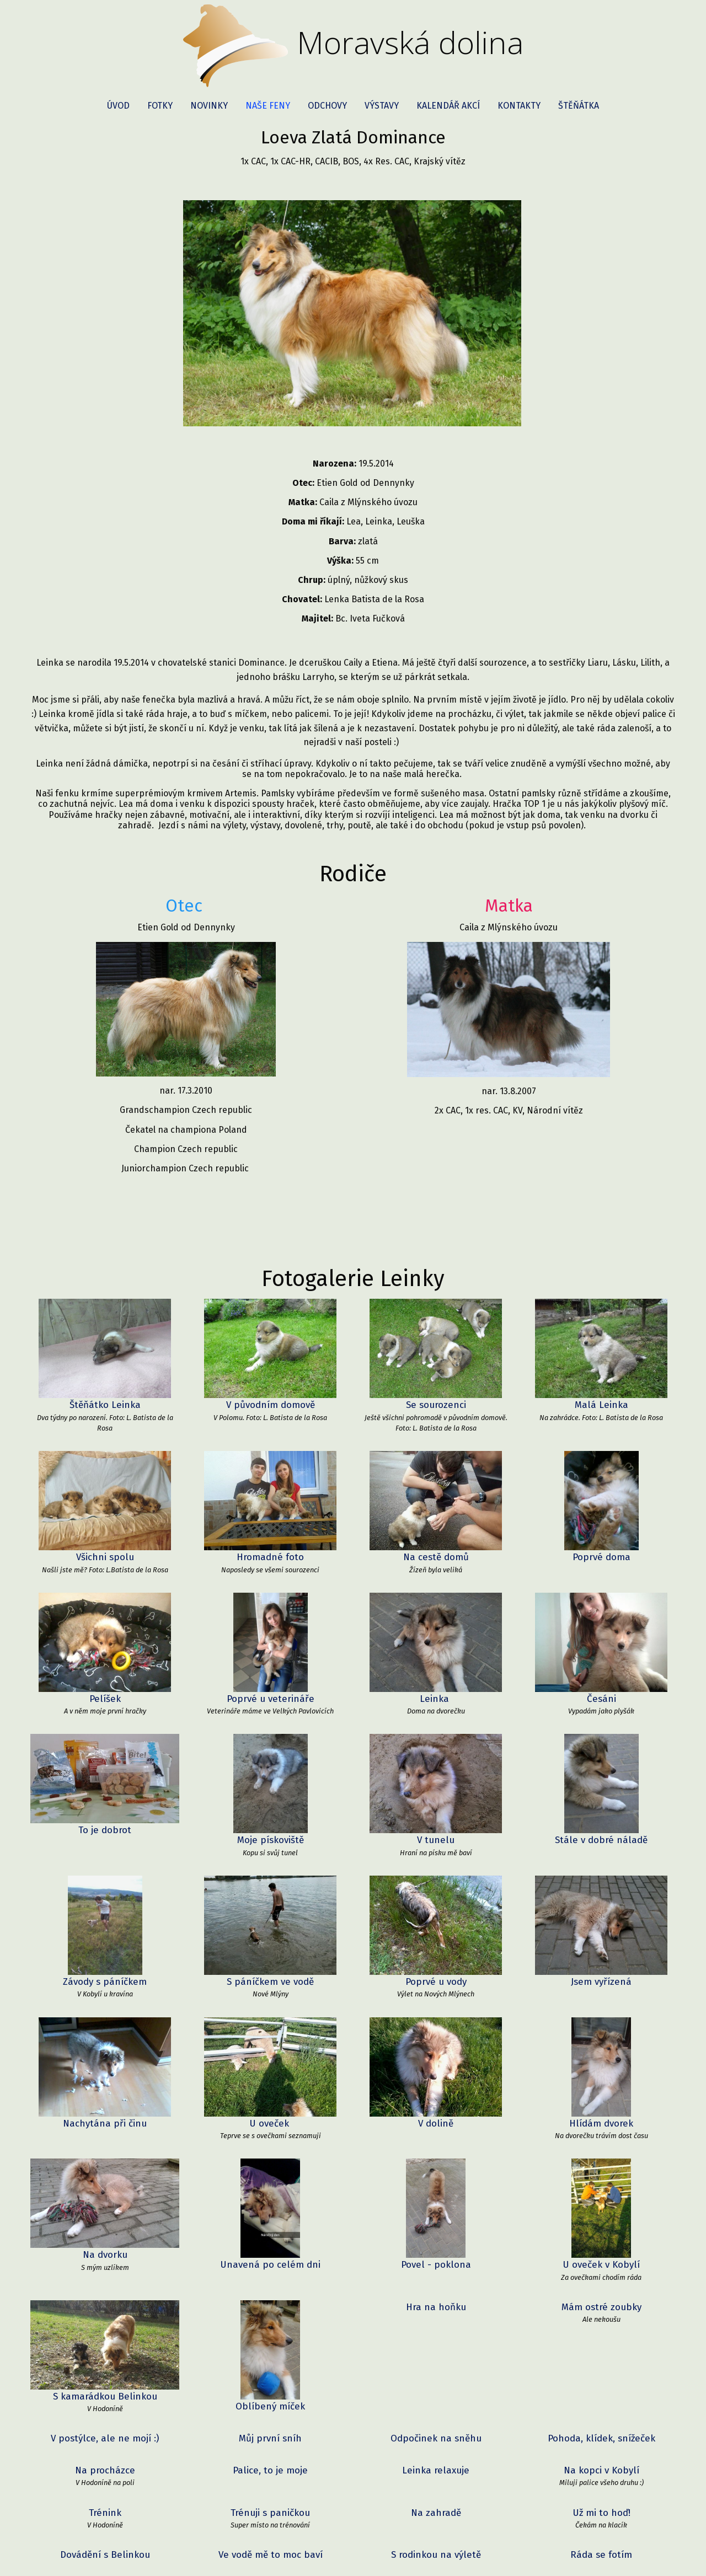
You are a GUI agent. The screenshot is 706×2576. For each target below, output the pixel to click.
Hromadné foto (270, 1507)
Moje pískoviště (270, 1790)
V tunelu (436, 1790)
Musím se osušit (435, 2426)
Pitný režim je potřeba (601, 2426)
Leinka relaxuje (435, 2182)
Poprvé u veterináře (270, 1649)
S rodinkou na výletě (436, 2267)
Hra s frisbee (270, 2426)
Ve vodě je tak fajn (105, 2341)
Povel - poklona (436, 2066)
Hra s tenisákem (270, 2510)
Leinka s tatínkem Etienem (435, 2467)
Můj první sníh (270, 2150)
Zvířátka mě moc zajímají (601, 2299)
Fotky (160, 105)
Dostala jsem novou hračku (601, 2341)
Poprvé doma (601, 1507)
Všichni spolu (105, 1507)
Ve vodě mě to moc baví (270, 2267)
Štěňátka (578, 105)
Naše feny (267, 105)
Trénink (105, 2225)
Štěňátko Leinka (105, 1355)
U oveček (270, 2024)
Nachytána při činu (105, 2024)
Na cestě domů (436, 1507)
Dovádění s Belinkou (105, 2267)
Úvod (118, 105)
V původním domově (270, 1355)
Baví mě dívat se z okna (270, 2299)
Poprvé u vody (436, 1932)
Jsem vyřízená (601, 1932)
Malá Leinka (601, 1355)
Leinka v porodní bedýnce (270, 2552)
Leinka (436, 1649)
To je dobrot (104, 1785)
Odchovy (327, 105)
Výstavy (382, 105)
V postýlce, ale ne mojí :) (105, 2150)
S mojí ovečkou (104, 2383)
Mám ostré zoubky (601, 2108)
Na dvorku (105, 2066)
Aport (436, 2552)
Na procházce (105, 2182)
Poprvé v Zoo (436, 2299)
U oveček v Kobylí (601, 2066)
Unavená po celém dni (270, 2066)
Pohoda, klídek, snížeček (601, 2150)
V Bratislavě (436, 2510)
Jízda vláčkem (105, 2299)
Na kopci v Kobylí (601, 2182)
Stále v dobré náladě (601, 1790)
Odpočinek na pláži (104, 2467)
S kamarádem (105, 2510)
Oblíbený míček (270, 2108)
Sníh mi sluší (105, 2552)
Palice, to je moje (270, 2182)
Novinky (209, 105)
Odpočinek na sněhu (436, 2150)
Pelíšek (105, 1649)
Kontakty (519, 105)
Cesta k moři (104, 2426)
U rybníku (270, 2341)
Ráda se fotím (601, 2267)
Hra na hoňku (436, 2108)
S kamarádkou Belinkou (105, 2108)
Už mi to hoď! (601, 2225)
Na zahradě (436, 2225)
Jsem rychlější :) (436, 2341)
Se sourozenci (436, 1355)
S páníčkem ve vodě (270, 1932)
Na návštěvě (601, 2383)
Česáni (601, 1649)
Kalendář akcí (448, 105)
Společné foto (270, 2383)
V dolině (435, 2024)
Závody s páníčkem (105, 1932)
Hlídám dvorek (601, 2024)
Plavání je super (270, 2467)
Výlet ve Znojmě (601, 2510)
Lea (436, 2383)
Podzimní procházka (601, 2552)
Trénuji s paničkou (270, 2225)
